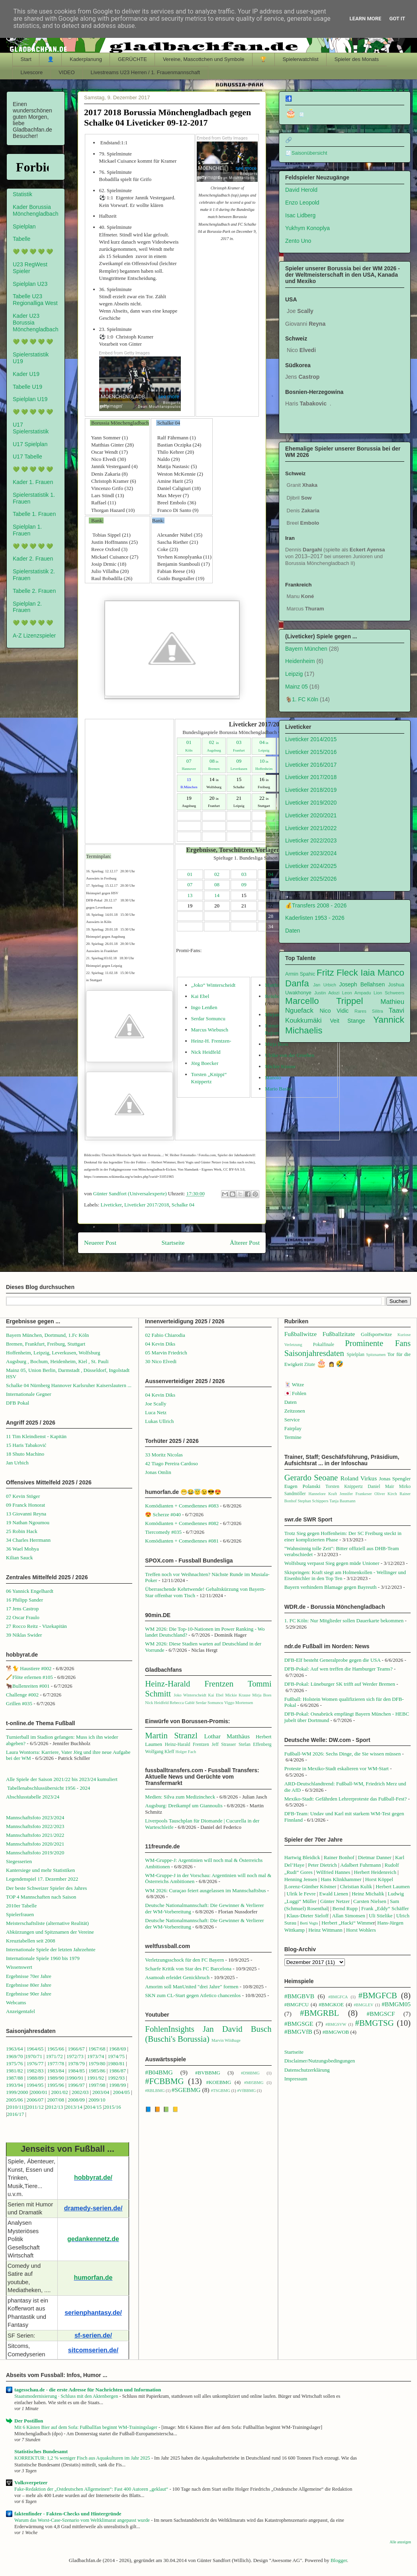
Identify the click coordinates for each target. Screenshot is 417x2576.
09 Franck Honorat (25, 1505)
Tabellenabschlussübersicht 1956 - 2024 (49, 1788)
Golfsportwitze (376, 1334)
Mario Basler (278, 1089)
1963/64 (15, 2049)
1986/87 (117, 2071)
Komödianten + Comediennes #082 (182, 1523)
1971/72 (55, 2056)
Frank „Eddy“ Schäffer (385, 1908)
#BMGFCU (296, 2004)
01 (189, 874)
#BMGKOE (331, 2004)
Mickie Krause (280, 1066)
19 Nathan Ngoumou (27, 1522)
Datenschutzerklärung (307, 2070)
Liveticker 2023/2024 (311, 853)
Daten (292, 930)
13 (189, 895)
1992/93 (116, 2078)
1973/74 (95, 2056)
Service (292, 1420)
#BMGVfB (298, 2031)
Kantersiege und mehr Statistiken (40, 1870)
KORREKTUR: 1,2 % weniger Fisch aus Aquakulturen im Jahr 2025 (82, 2458)
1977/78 (55, 2063)
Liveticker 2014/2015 (311, 739)
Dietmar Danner (375, 1857)
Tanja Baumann (342, 1501)
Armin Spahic (300, 974)
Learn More (366, 19)
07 (189, 761)
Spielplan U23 (30, 284)
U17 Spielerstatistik (31, 428)
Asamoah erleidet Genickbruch (177, 1977)
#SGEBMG (186, 2089)
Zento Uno (298, 241)
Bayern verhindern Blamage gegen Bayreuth (330, 1587)
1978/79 (76, 2063)
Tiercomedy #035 (163, 1532)
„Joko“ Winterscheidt (213, 985)
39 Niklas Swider (24, 1635)
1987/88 (15, 2078)
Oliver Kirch (385, 1494)
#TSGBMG (221, 2090)
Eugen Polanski (302, 1486)
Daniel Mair (381, 1486)
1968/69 (118, 2049)
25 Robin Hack (21, 1531)
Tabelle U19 (27, 387)
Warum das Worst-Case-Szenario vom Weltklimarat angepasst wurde (82, 2520)
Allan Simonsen (348, 1916)
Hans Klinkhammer (341, 1879)
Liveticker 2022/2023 (311, 840)
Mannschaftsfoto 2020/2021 (35, 1844)
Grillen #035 (19, 1703)
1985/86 (97, 2071)
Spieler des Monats (357, 59)
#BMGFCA (338, 1997)
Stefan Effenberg (255, 1744)
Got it (397, 19)
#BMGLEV (363, 2005)
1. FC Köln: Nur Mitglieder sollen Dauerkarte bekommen (344, 1621)
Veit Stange (347, 1020)
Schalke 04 (183, 1205)
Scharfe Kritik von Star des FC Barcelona (188, 1969)
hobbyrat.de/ (93, 2177)
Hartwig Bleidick (302, 1857)
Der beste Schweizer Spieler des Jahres (46, 1888)
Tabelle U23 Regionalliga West (35, 299)
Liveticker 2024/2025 (311, 866)
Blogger (339, 2560)
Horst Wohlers (361, 1930)
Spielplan (24, 226)
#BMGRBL (319, 2012)
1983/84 (55, 2071)
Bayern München (306, 648)
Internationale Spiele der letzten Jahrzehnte (51, 1949)
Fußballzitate (339, 1333)
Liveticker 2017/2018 (146, 1205)
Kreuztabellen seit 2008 (30, 1941)
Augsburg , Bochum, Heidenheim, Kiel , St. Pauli (57, 1361)
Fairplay (292, 1428)
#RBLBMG (154, 2090)
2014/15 (93, 2107)
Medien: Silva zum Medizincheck (180, 1797)
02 (214, 742)
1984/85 (76, 2071)
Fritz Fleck (337, 973)
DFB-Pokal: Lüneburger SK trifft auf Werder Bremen (339, 1684)
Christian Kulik (356, 1886)
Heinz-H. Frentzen (210, 1041)
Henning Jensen (300, 1879)
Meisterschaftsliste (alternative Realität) (47, 1923)
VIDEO (66, 72)
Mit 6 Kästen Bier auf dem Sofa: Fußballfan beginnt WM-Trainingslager (86, 2427)
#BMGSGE (298, 2023)
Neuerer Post (100, 1242)
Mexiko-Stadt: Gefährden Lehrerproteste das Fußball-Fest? (345, 1799)
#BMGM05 (396, 2004)
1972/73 (75, 2056)
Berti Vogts (309, 1923)
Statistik (22, 194)
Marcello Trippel (324, 1001)
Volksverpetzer (30, 2482)
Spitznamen (376, 1354)
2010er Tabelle (21, 1906)
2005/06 (15, 2100)
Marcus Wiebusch (209, 1030)
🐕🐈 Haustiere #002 (28, 1668)
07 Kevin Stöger (23, 1496)
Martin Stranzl (171, 1735)
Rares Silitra (368, 1011)
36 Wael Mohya (22, 1549)
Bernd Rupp (345, 1908)
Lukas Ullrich (159, 1421)
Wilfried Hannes (333, 1872)
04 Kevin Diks (160, 1344)
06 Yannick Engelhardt (29, 1591)
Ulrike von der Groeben (289, 1055)
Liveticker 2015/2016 (311, 752)
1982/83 (36, 2071)
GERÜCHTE (132, 59)
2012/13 (54, 2107)
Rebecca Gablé (182, 1702)
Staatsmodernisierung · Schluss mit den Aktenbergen (66, 2396)
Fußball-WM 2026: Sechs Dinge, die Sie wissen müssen (342, 1754)
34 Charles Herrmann (28, 1540)
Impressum (295, 2079)
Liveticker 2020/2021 (311, 815)
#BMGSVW (335, 2024)
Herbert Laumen (393, 1886)
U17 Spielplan (30, 444)
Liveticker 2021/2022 (311, 828)
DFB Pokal (17, 1403)
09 (238, 761)
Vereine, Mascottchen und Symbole (204, 59)
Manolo (273, 1077)
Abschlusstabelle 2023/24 (32, 1797)
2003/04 (101, 2092)
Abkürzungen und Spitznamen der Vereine (50, 1932)
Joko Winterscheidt (190, 1695)
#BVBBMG (207, 2073)
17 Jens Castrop (22, 1609)
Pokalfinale (323, 1344)
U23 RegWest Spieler (30, 267)
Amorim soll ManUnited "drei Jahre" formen (191, 1987)
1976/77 (36, 2063)
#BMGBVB (299, 1996)
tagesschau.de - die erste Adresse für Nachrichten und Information (87, 2390)
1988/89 (35, 2078)
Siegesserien (19, 1861)
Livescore (32, 72)
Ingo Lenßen (204, 1007)
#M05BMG (254, 2082)
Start (26, 59)
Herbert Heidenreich (375, 1872)
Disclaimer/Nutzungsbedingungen (319, 2061)
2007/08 (55, 2100)
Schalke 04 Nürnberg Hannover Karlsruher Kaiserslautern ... (68, 1385)
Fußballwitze (300, 1333)
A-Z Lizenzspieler (34, 635)
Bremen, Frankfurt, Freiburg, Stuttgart (45, 1344)
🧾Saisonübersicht (306, 153)
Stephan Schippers (313, 1501)
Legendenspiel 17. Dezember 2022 (42, 1879)
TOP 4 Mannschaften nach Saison (41, 1897)
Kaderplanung (86, 59)
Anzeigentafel (20, 2011)
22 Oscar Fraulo (22, 1617)
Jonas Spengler (395, 1479)
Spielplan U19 (30, 399)
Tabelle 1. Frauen (34, 514)
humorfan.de (93, 2277)
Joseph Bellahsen (362, 984)
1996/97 (76, 2085)
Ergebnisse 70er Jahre (28, 1976)
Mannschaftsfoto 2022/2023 (35, 1826)
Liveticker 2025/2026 (311, 879)
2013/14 (73, 2107)
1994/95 (35, 2085)
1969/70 (14, 2056)
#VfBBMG (246, 2090)
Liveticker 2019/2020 (311, 802)
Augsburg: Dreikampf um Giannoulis (183, 1806)
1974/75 (116, 2056)
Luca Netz (155, 1412)
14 (216, 895)
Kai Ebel (200, 996)
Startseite (173, 1242)
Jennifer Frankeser (356, 1494)
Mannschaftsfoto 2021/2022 (35, 1835)
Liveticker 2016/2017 (311, 765)
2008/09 (77, 2100)
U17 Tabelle (27, 456)
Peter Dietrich (322, 1865)
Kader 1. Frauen (33, 482)
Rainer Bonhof (339, 1857)
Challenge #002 (22, 1695)
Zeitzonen (294, 1411)
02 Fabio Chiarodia (165, 1335)
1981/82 (15, 2071)
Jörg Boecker (205, 1063)
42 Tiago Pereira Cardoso (171, 1463)
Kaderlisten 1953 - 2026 (315, 918)
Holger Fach (185, 1751)
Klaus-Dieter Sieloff (308, 1916)
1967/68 (97, 2049)
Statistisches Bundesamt (41, 2451)
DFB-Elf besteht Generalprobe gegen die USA (332, 1660)
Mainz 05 (296, 686)
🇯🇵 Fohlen (295, 1393)
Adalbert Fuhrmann (360, 1865)
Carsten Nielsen (369, 1901)
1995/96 (56, 2085)
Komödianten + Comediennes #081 (182, 1541)
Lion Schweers (389, 992)
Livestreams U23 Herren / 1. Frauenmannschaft (145, 72)
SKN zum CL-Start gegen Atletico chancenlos (193, 1995)
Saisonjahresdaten (314, 1353)
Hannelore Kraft (322, 1494)
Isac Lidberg (300, 215)
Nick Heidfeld (206, 1052)
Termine (292, 1437)
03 (238, 742)
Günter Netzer (335, 1901)
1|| (23, 2107)
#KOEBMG (218, 2082)
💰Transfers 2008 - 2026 (316, 905)
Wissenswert (19, 1967)
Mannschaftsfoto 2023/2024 (35, 1817)
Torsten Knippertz (344, 1486)
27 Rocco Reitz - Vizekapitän (36, 1626)
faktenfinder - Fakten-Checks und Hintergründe (67, 2514)
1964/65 (36, 2049)
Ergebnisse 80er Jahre (28, 1985)
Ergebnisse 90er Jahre (28, 1994)
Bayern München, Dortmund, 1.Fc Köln (47, 1335)
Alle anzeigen (400, 2542)
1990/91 (75, 2078)
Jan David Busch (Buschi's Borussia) (208, 2033)
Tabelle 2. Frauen (34, 591)
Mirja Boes (276, 1044)
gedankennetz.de (93, 2239)
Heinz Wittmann (325, 1930)
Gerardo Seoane (311, 1477)
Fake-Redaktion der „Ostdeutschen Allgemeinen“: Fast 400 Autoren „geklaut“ (91, 2489)
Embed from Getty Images (124, 353)
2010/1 (14, 2107)
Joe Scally (155, 1404)
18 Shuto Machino (25, 1454)
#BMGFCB (377, 1995)
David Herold (301, 190)
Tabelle (21, 239)
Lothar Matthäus (227, 1736)
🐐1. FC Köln (301, 699)
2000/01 (38, 2092)
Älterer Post (245, 1242)
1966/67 (76, 2049)
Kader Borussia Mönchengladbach (35, 210)
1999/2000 (17, 2092)
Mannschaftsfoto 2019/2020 (35, 1853)
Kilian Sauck (19, 1558)
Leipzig (294, 674)
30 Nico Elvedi (160, 1361)
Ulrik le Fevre (301, 1894)
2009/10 (97, 2100)
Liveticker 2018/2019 (311, 790)
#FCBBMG (164, 2081)
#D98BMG (250, 2073)
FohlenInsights (169, 2028)
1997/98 (97, 2085)
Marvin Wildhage (226, 2040)
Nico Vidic (333, 1011)
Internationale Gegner (28, 1394)
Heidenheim (300, 661)
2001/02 (59, 2092)
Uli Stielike (381, 1916)
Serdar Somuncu (208, 1018)
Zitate (309, 1364)
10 (263, 761)
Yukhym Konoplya (307, 228)
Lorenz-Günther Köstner (310, 1886)
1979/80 (97, 2063)
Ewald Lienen (333, 1894)
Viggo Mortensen (238, 1702)
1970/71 (33, 2056)
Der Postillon (28, 2421)
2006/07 (35, 2100)
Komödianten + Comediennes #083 (182, 1506)
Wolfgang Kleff (159, 1751)
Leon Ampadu (356, 992)
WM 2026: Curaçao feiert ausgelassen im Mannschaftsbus (205, 1890)
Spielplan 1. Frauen (27, 530)
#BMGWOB (336, 2032)
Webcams (16, 2002)
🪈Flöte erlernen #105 (29, 1677)
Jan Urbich (324, 984)
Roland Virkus (359, 1478)
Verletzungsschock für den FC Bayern (184, 1960)
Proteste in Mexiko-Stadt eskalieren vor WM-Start (336, 1768)
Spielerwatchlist (300, 59)
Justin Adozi (326, 992)
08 (213, 761)
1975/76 (14, 2063)
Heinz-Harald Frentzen (189, 1683)
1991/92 (96, 2078)
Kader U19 (26, 374)
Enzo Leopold (302, 202)
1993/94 (14, 2085)
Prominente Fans (378, 1343)
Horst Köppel (379, 1879)
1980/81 (116, 2063)
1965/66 (55, 2049)
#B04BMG (158, 2072)
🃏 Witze (294, 1384)
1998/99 (117, 2085)
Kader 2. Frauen (33, 558)
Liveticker (111, 1205)
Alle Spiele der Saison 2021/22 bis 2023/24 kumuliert (61, 1779)
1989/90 (55, 2078)
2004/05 (121, 2092)
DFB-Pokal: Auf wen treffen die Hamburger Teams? (338, 1669)
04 (263, 742)
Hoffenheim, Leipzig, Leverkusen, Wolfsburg (53, 1353)
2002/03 (81, 2092)
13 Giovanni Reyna (26, 1514)
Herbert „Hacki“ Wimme (347, 1923)
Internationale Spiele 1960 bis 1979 (43, 1958)
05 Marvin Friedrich (166, 1353)
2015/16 (112, 2107)
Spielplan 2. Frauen (27, 607)
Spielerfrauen (20, 1914)
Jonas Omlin (158, 1472)
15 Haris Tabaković (26, 1445)
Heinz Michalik (368, 1894)
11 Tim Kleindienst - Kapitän (36, 1436)
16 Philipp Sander (24, 1600)
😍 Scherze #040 (163, 1514)
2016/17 (15, 2114)
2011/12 (35, 2107)
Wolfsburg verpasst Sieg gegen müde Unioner (332, 1563)
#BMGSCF (381, 2013)
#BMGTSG (374, 2022)
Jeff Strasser (223, 1744)
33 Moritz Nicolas (164, 1455)
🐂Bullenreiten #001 (28, 1686)
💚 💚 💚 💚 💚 (33, 251)
